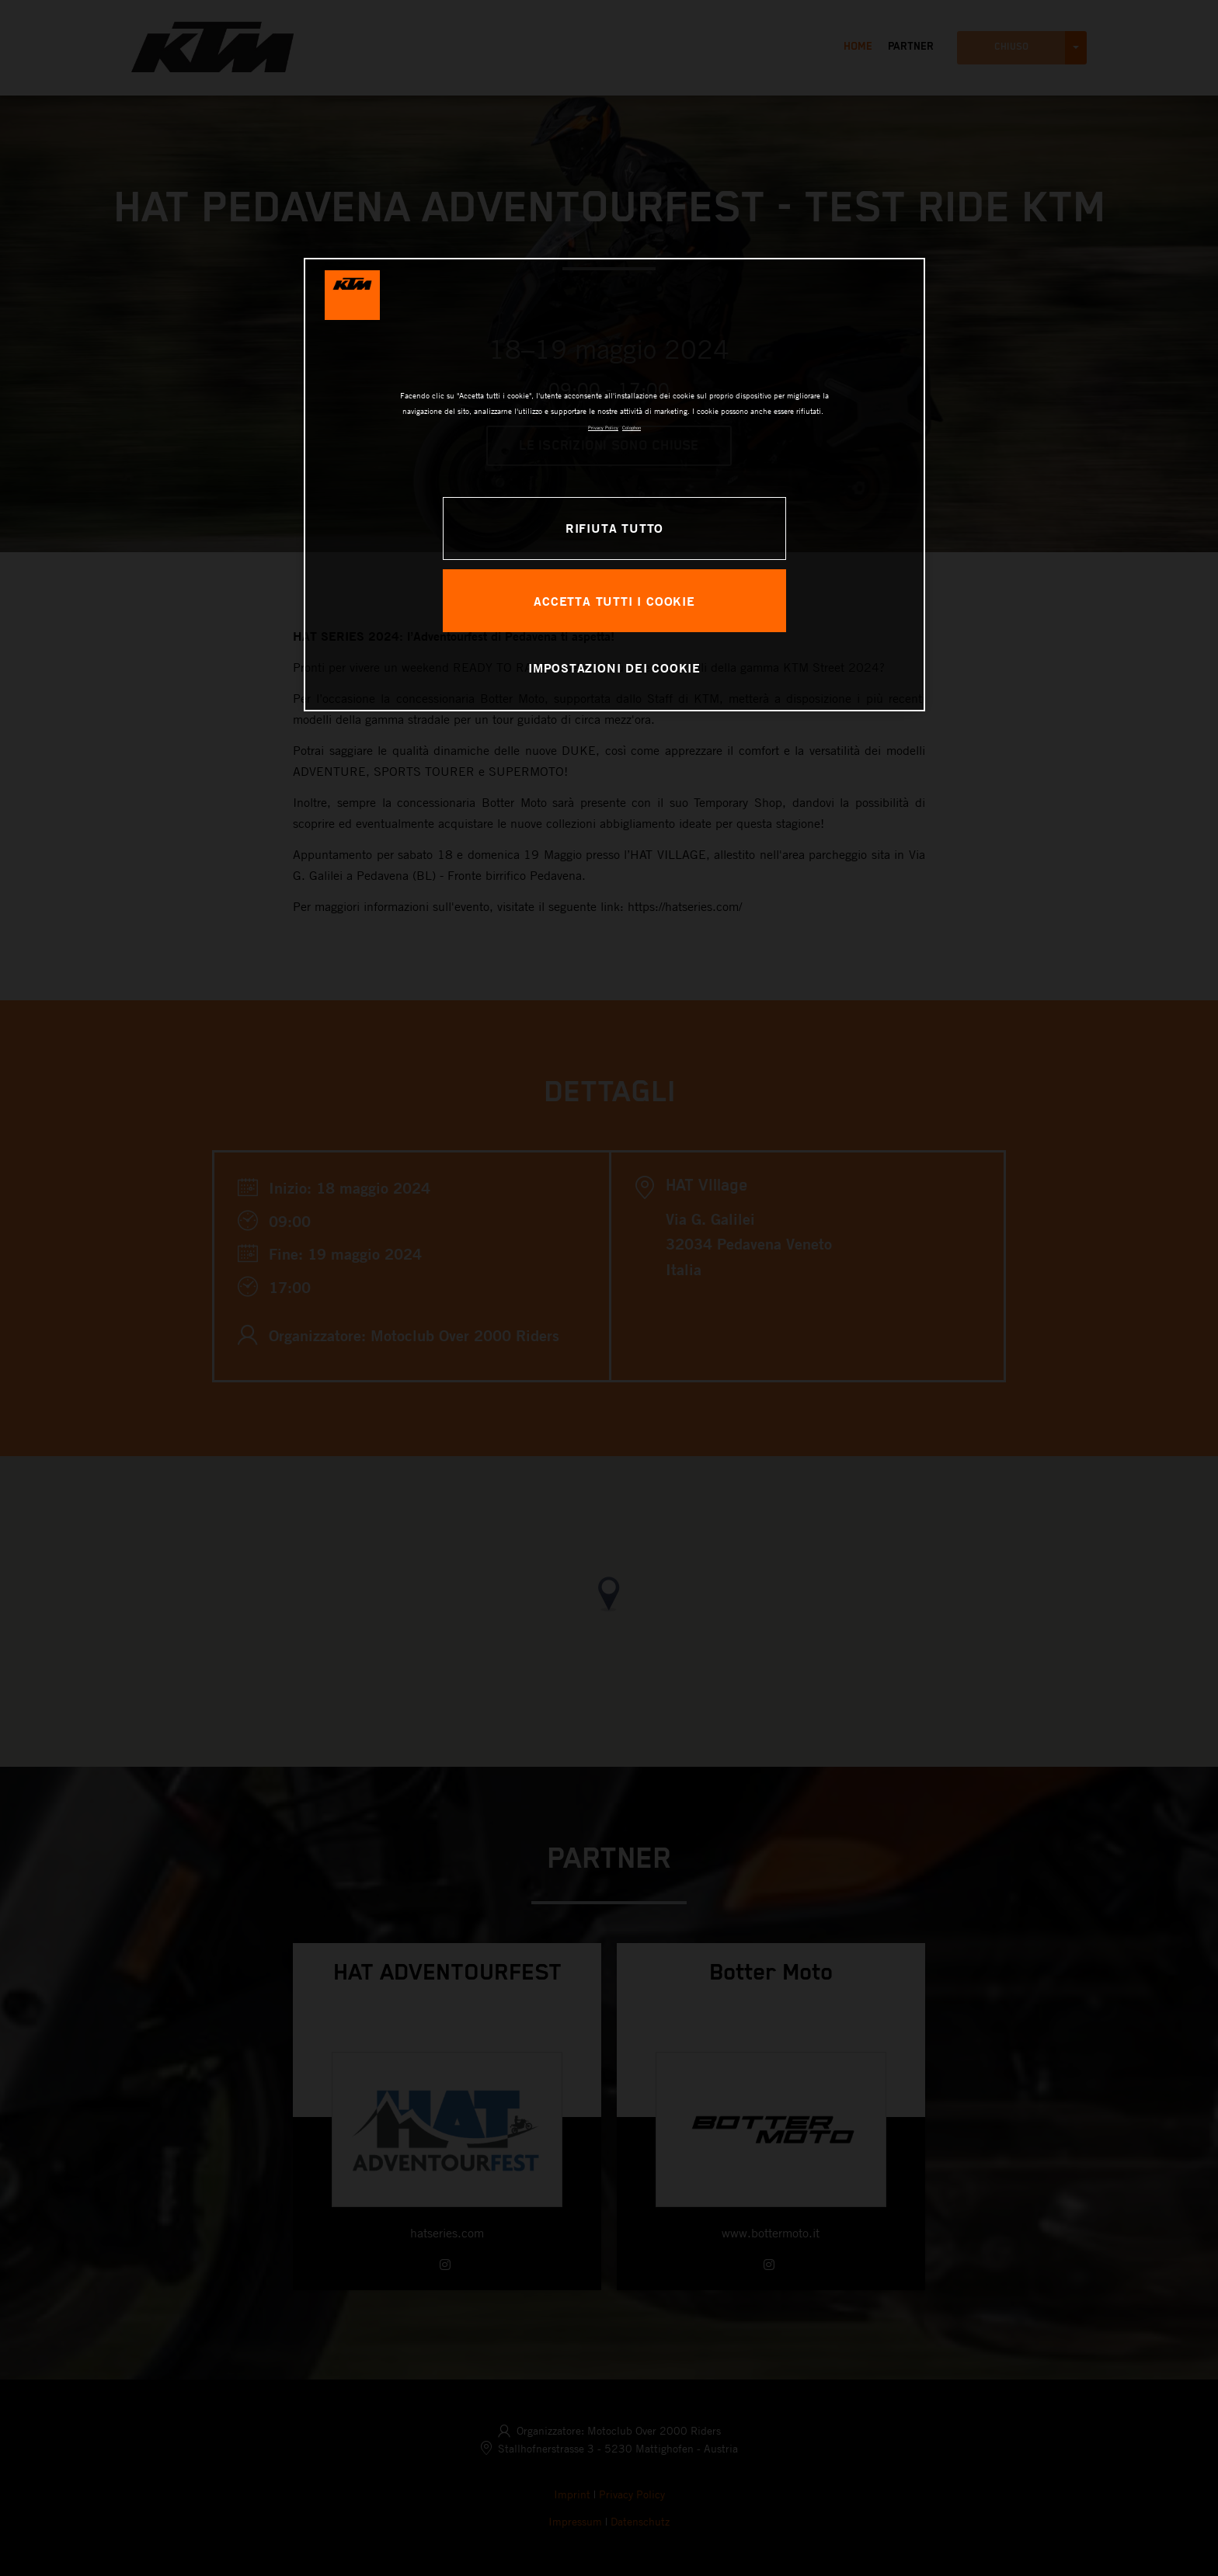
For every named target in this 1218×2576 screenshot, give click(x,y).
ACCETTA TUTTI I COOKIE (614, 601)
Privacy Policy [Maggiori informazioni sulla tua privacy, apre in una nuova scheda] (603, 427)
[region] (614, 484)
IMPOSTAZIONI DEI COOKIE (614, 667)
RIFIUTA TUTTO (614, 528)
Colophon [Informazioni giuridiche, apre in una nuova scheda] (631, 427)
